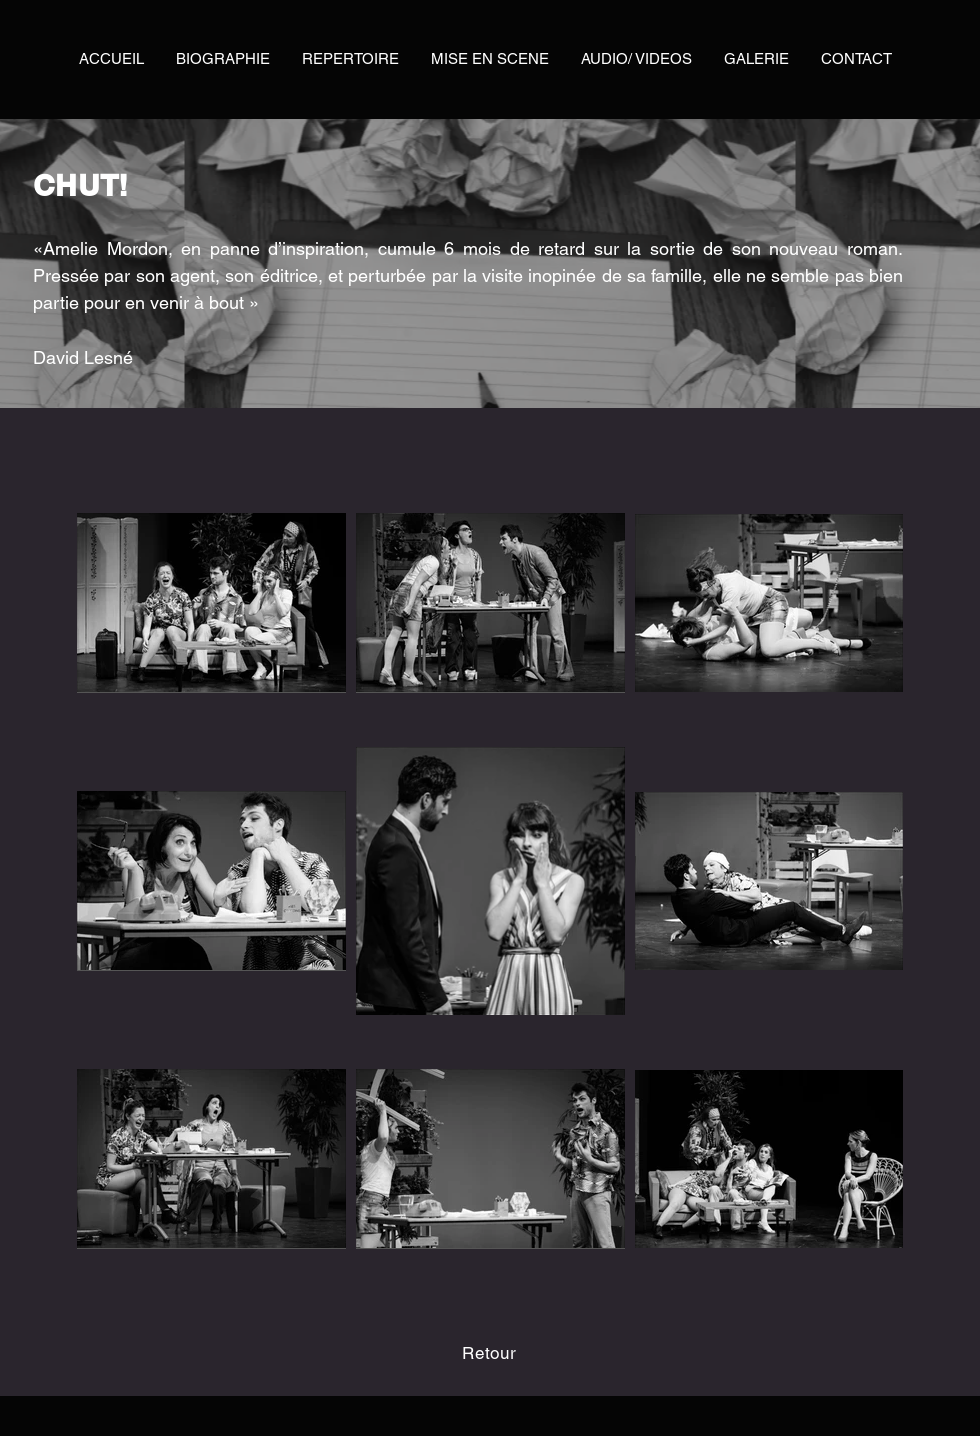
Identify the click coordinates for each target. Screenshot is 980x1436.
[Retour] (489, 1353)
